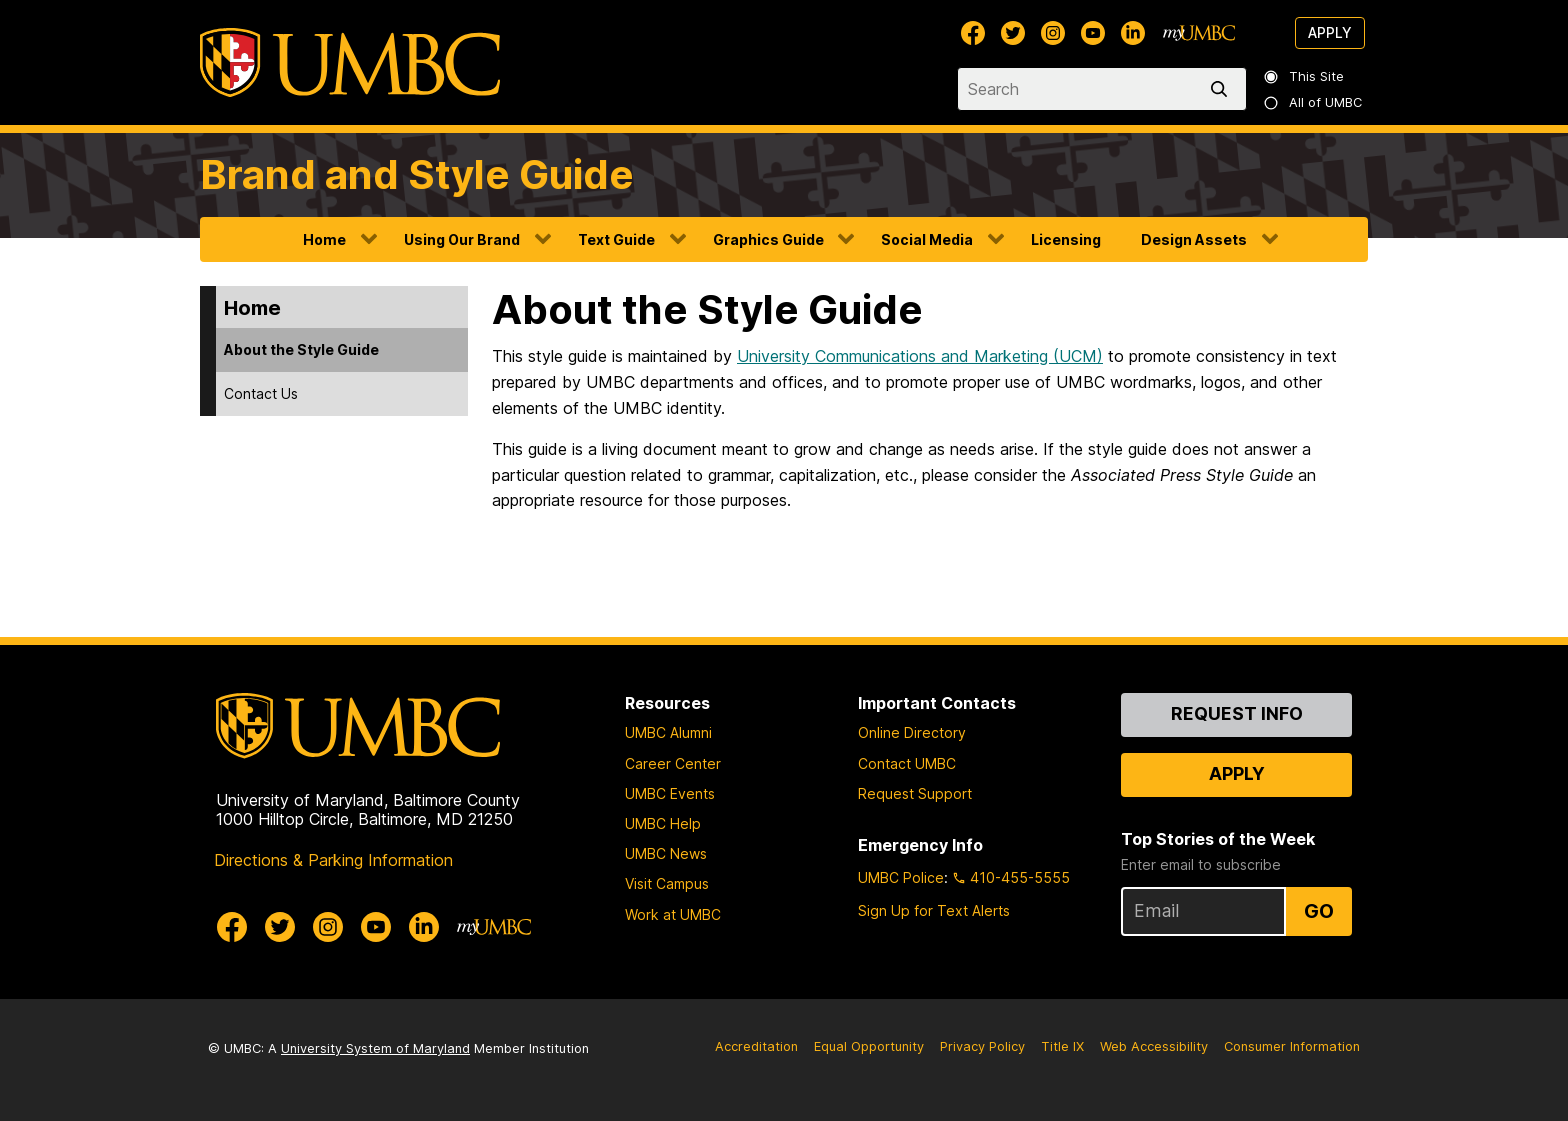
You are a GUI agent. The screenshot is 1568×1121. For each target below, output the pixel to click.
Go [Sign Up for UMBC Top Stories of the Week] (1319, 911)
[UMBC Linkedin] (1133, 33)
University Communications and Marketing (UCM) (920, 356)
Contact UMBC (907, 763)
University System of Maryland (375, 1048)
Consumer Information (1292, 1046)
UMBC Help (663, 823)
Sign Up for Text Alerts (934, 910)
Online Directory (912, 732)
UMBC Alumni (668, 732)
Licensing (1066, 239)
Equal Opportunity (869, 1046)
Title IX (1062, 1046)
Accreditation (756, 1046)
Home (324, 239)
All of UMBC (1314, 102)
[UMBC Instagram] (1053, 33)
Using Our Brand (462, 239)
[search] (1223, 89)
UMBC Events (670, 793)
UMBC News (666, 853)
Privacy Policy (982, 1046)
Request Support (915, 793)
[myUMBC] (1199, 33)
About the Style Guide (301, 349)
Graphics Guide (768, 239)
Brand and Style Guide (417, 174)
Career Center (673, 763)
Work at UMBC (673, 914)
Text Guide (616, 239)
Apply (1330, 32)
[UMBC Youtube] (1093, 33)
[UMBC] (350, 62)
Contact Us (261, 393)
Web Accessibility (1154, 1046)
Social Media (927, 239)
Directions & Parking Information (333, 860)
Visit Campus (667, 883)
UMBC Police (901, 877)
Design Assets (1194, 239)
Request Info (1237, 713)
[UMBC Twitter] (1013, 33)
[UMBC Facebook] (973, 33)
